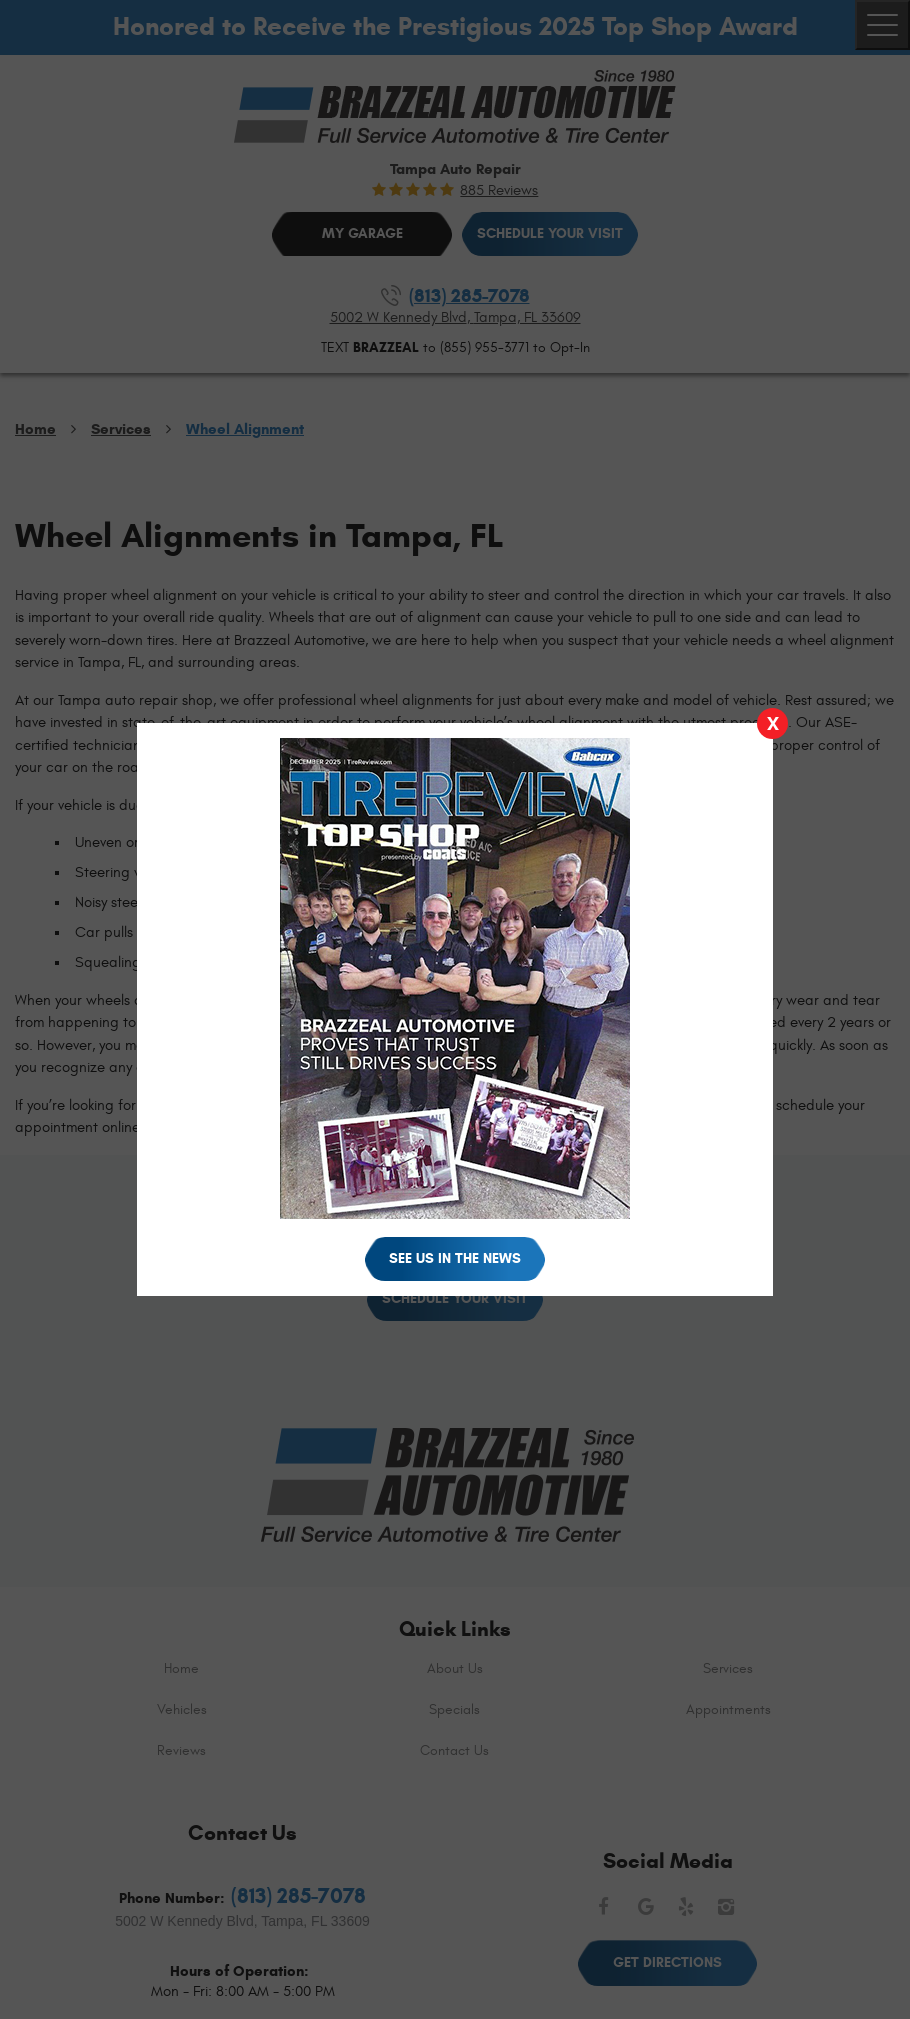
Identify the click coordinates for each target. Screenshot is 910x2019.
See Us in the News (455, 1258)
